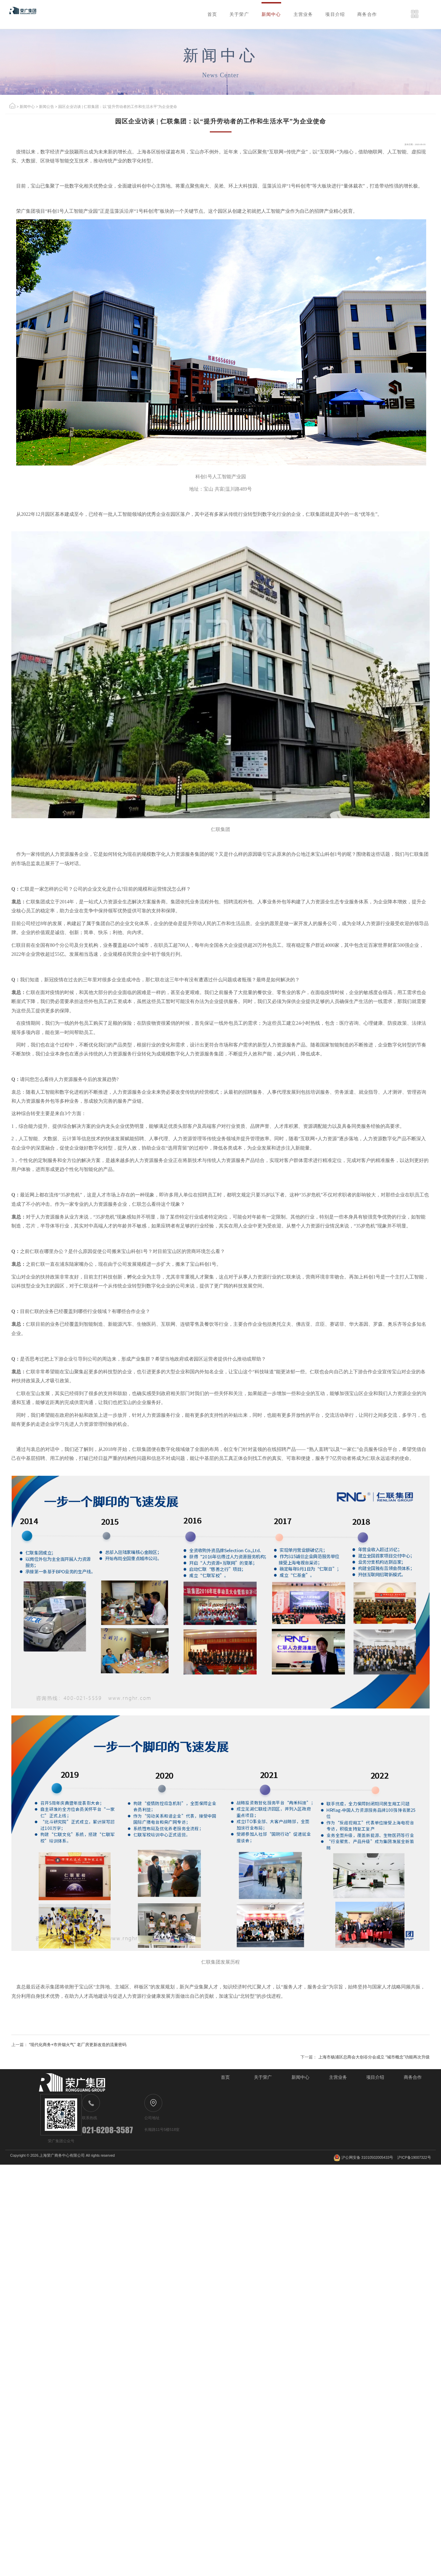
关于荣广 (174, 16)
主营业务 (258, 16)
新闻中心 (216, 16)
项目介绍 (300, 16)
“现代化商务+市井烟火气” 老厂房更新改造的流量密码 (117, 2348)
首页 (138, 16)
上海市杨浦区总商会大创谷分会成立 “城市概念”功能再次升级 (338, 2348)
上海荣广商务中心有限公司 (79, 2566)
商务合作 (343, 16)
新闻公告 (55, 138)
